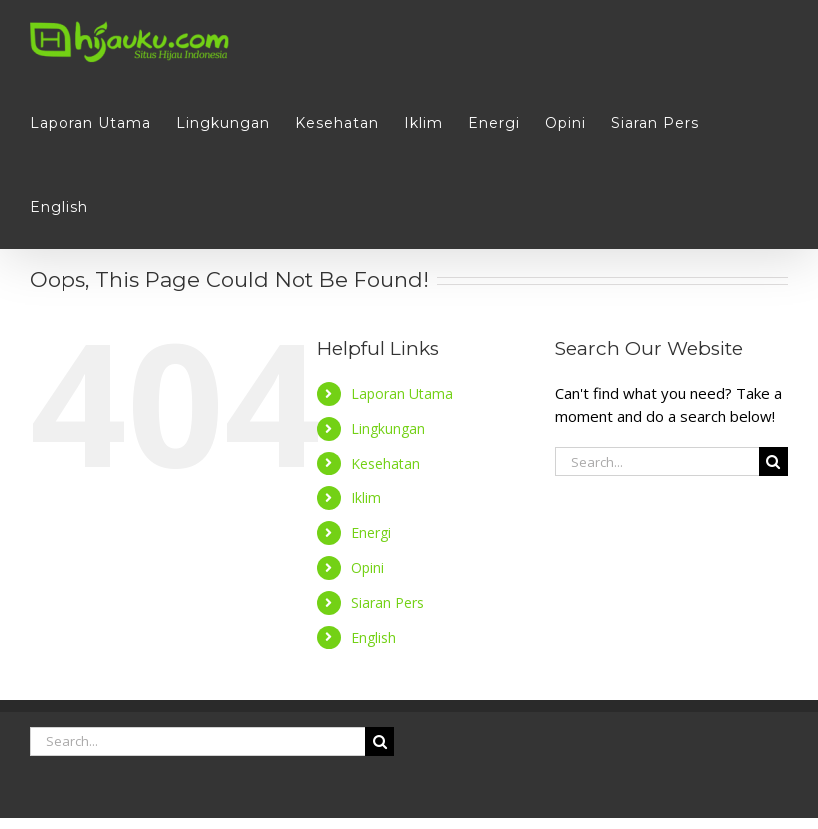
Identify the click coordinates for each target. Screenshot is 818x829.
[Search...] (657, 461)
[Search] (773, 461)
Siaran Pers (387, 602)
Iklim (366, 497)
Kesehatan (385, 463)
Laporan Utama (402, 393)
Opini (367, 567)
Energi (371, 532)
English (373, 637)
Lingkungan (388, 428)
